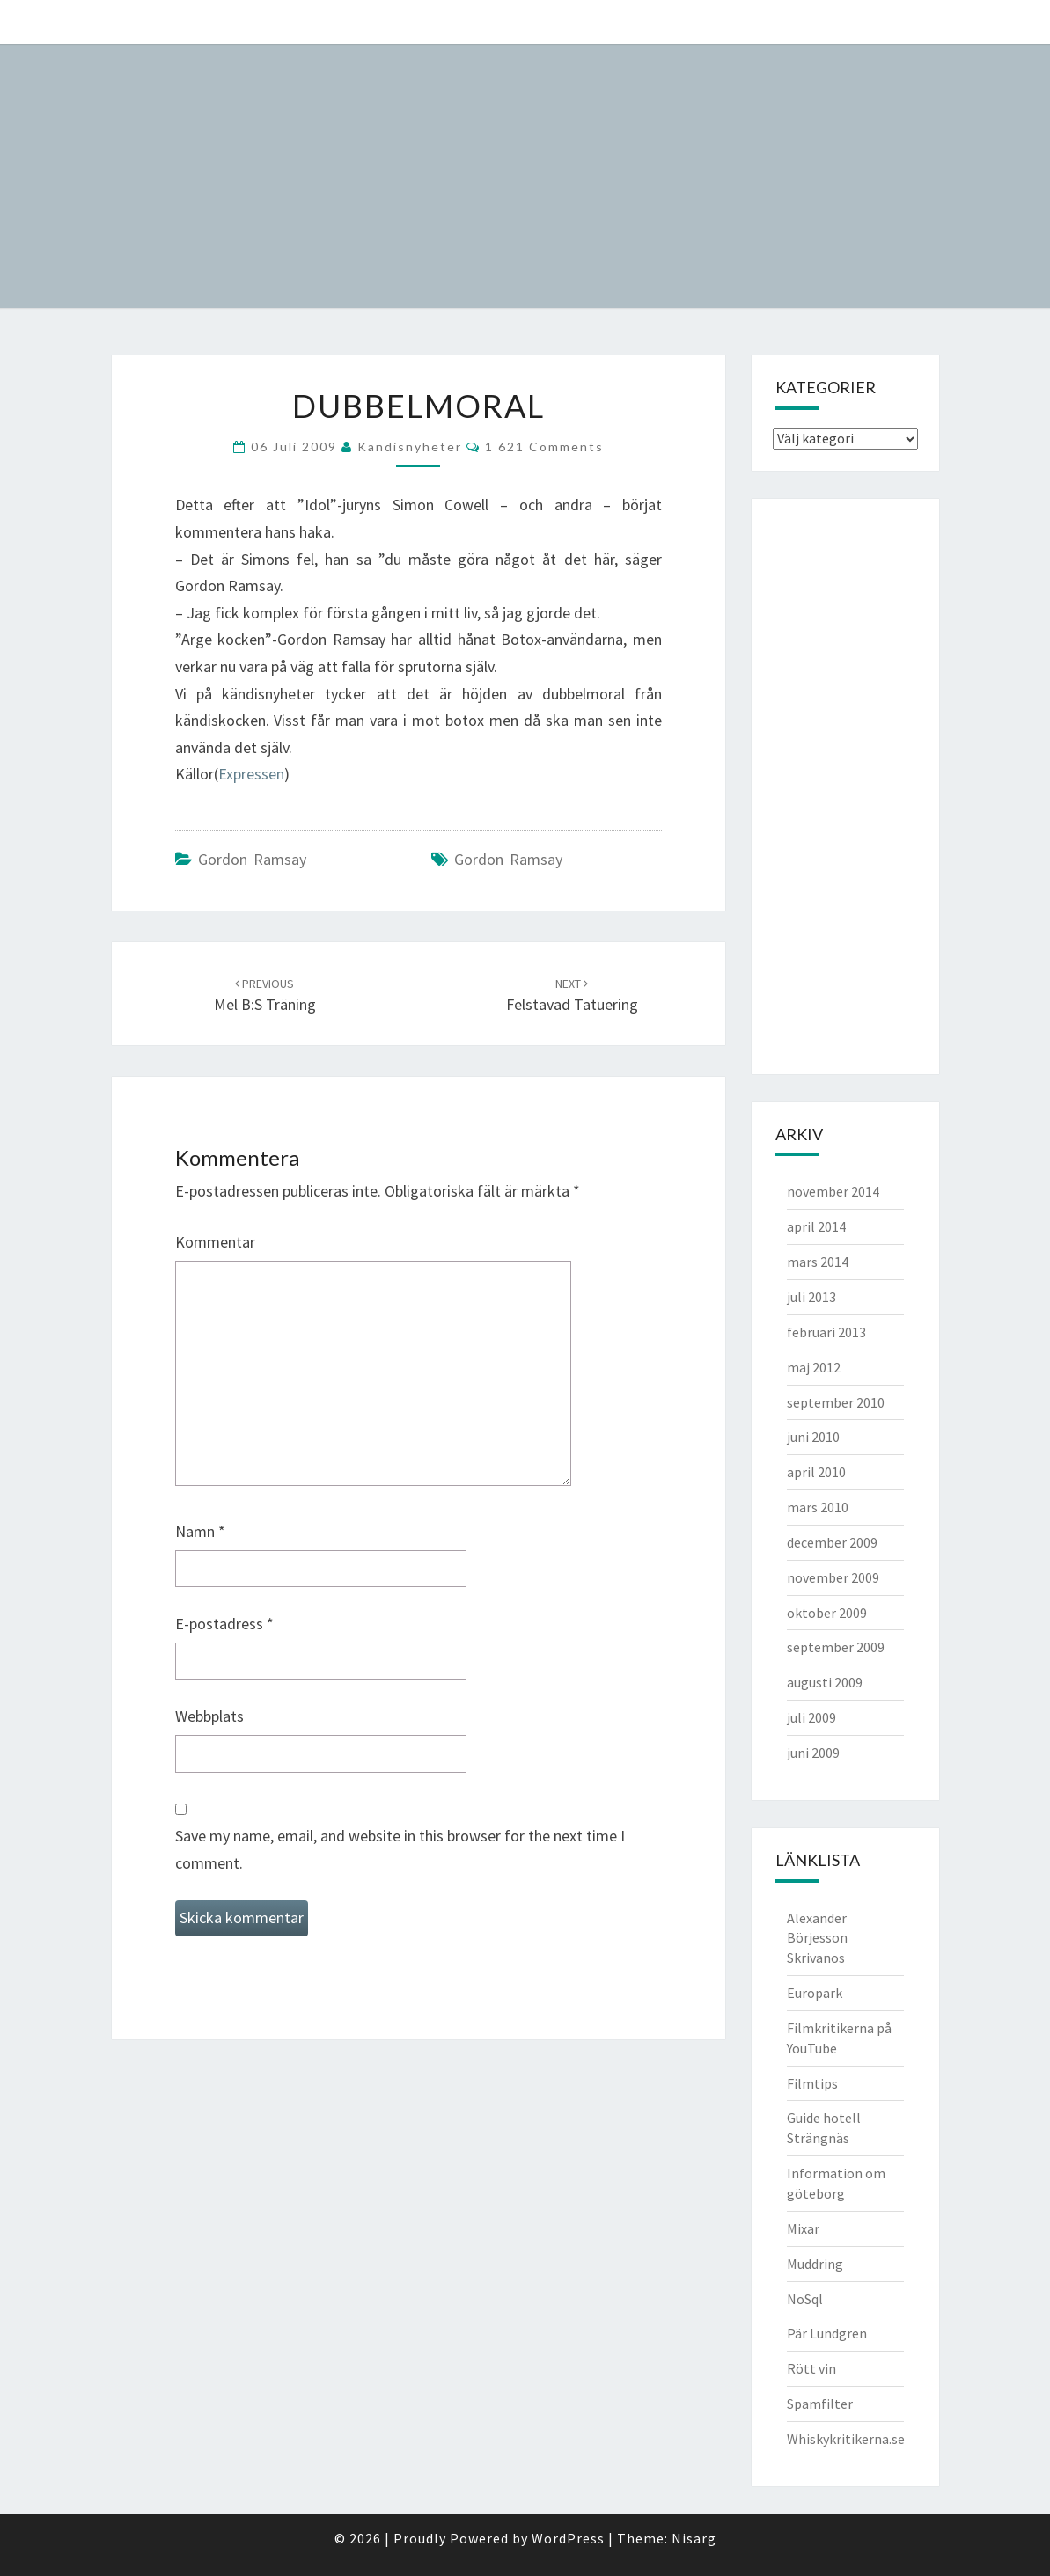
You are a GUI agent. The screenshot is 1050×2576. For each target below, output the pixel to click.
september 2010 (836, 1402)
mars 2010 (817, 1507)
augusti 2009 (825, 1682)
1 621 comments (544, 446)
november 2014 (833, 1191)
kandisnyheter (409, 446)
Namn (200, 1531)
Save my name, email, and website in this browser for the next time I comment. (400, 1849)
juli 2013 (811, 1297)
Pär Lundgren (827, 2333)
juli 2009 (811, 1717)
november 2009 (833, 1577)
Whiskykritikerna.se (846, 2439)
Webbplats (209, 1716)
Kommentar (215, 1242)
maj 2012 (814, 1367)
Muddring (815, 2263)
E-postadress (224, 1624)
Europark (814, 1993)
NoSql (805, 2299)
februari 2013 (826, 1332)
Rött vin (811, 2368)
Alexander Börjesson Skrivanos (817, 1938)
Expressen (251, 774)
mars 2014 (817, 1261)
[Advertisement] (843, 784)
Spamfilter (820, 2403)
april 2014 (816, 1226)
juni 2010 (813, 1436)
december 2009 (832, 1542)
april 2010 (816, 1472)
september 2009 (836, 1647)
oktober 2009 (827, 1612)
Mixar (803, 2228)
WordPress (568, 2538)
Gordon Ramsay (252, 859)
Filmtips (812, 2083)
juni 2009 (813, 1752)
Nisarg (694, 2538)
